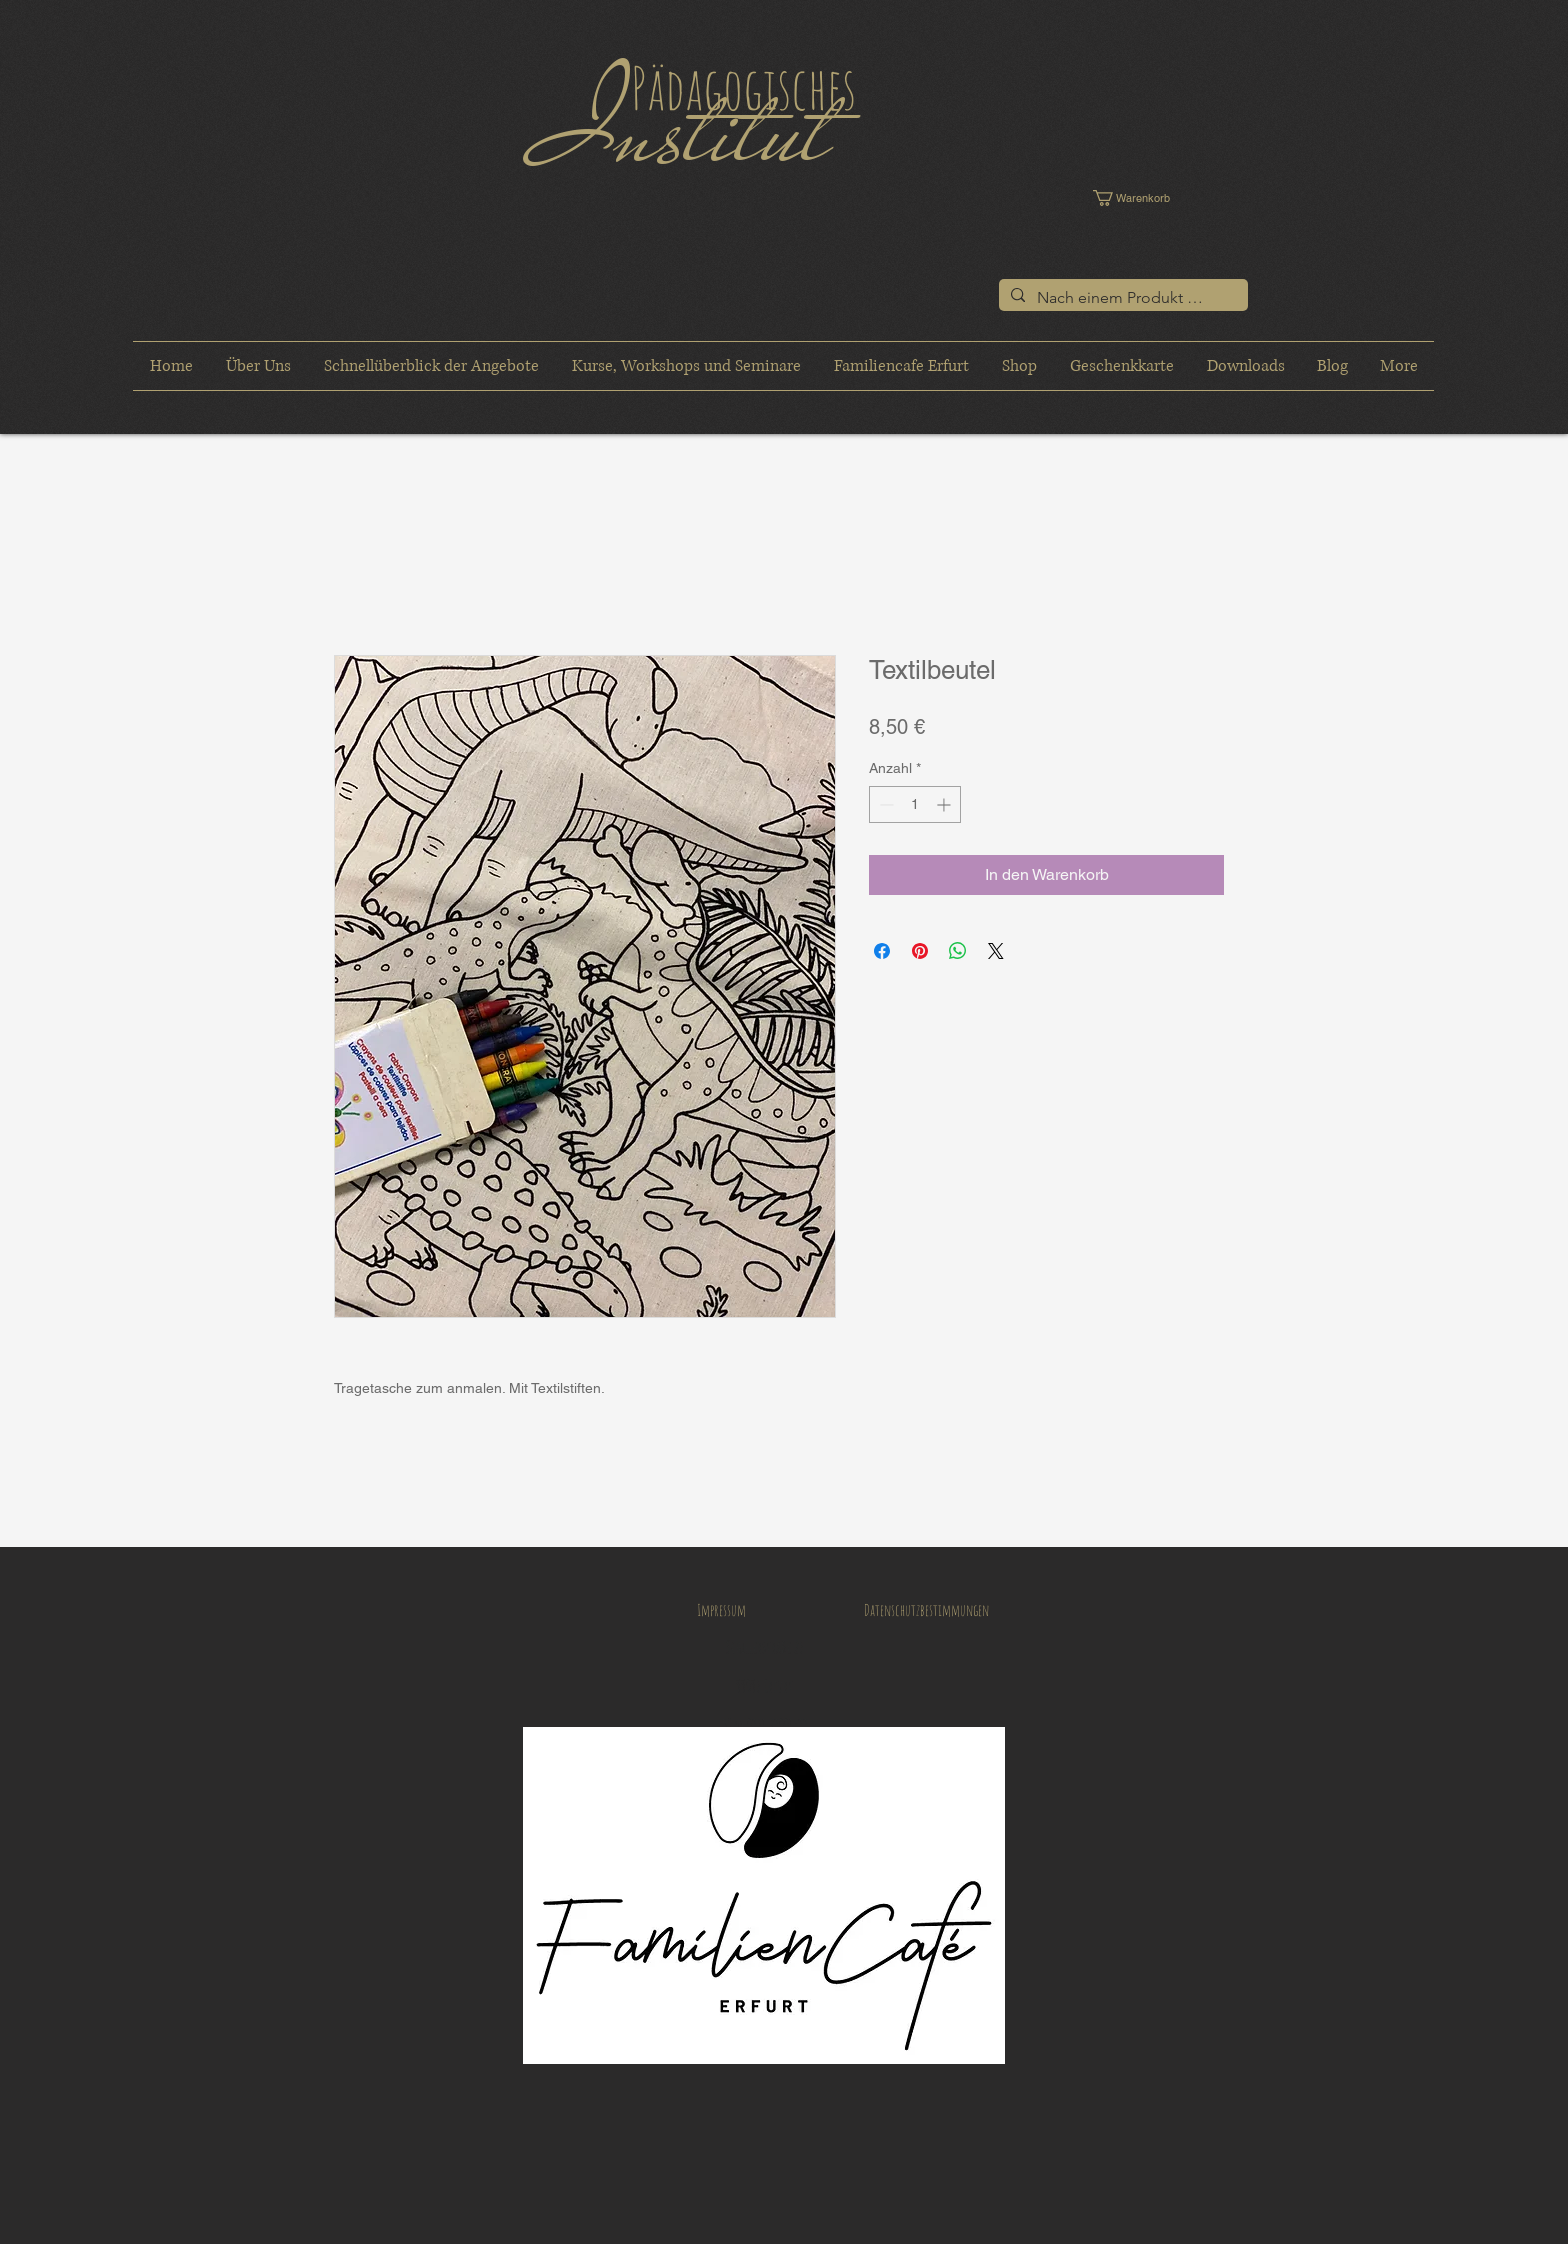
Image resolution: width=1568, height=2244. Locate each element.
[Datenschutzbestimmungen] (926, 1610)
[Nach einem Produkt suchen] (1121, 298)
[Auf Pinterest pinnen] (920, 951)
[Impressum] (721, 1610)
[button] (1145, 198)
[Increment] (945, 804)
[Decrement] (884, 804)
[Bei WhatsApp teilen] (958, 951)
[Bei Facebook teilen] (882, 951)
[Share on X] (996, 951)
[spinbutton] (915, 804)
